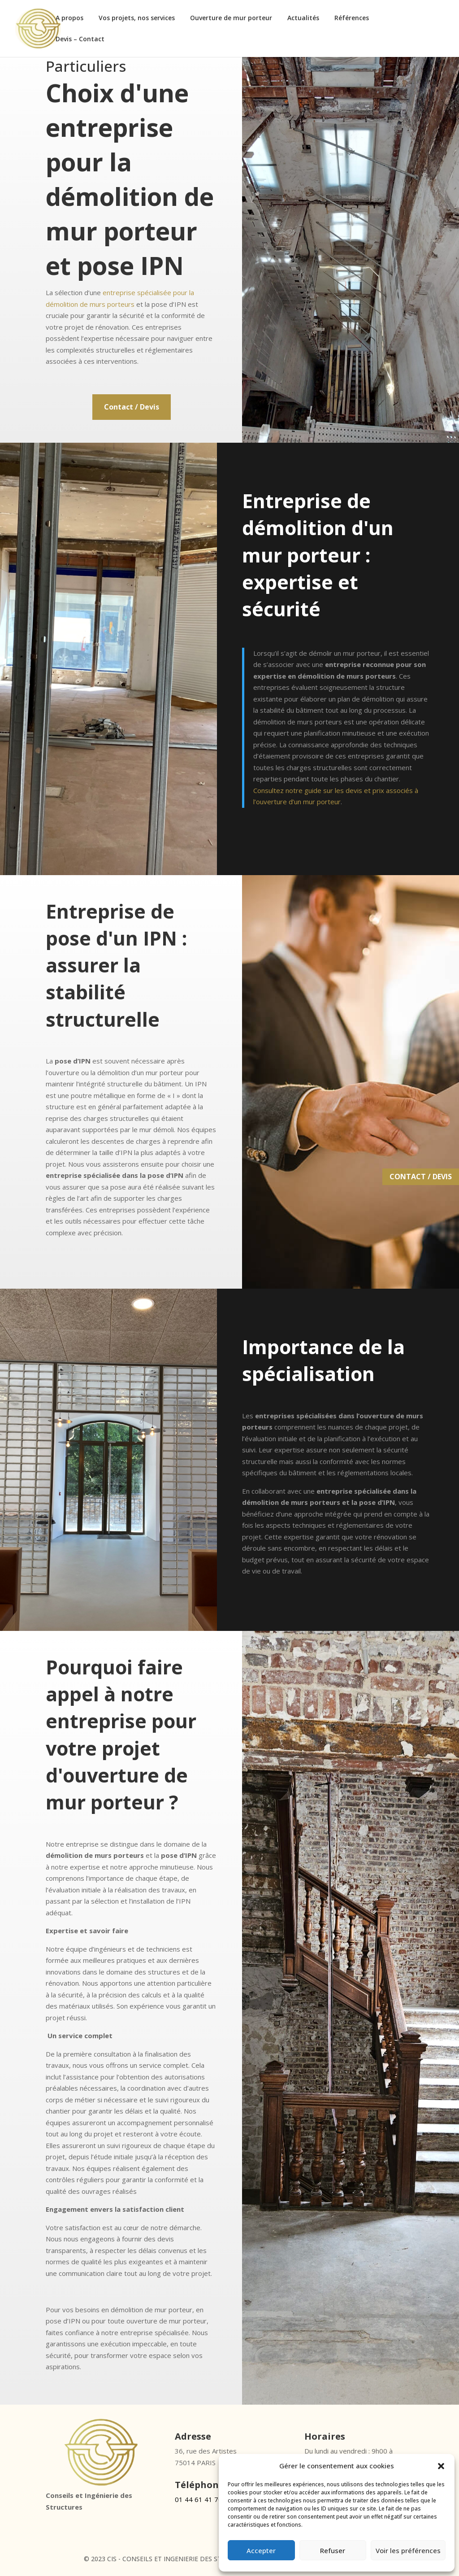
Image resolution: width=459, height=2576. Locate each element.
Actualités (303, 18)
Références (351, 18)
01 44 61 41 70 (198, 2499)
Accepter (261, 2550)
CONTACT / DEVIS (421, 1176)
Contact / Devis (131, 407)
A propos (69, 18)
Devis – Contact (80, 39)
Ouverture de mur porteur (231, 18)
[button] (441, 2461)
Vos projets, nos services (137, 18)
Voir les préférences (408, 2550)
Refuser (332, 2550)
